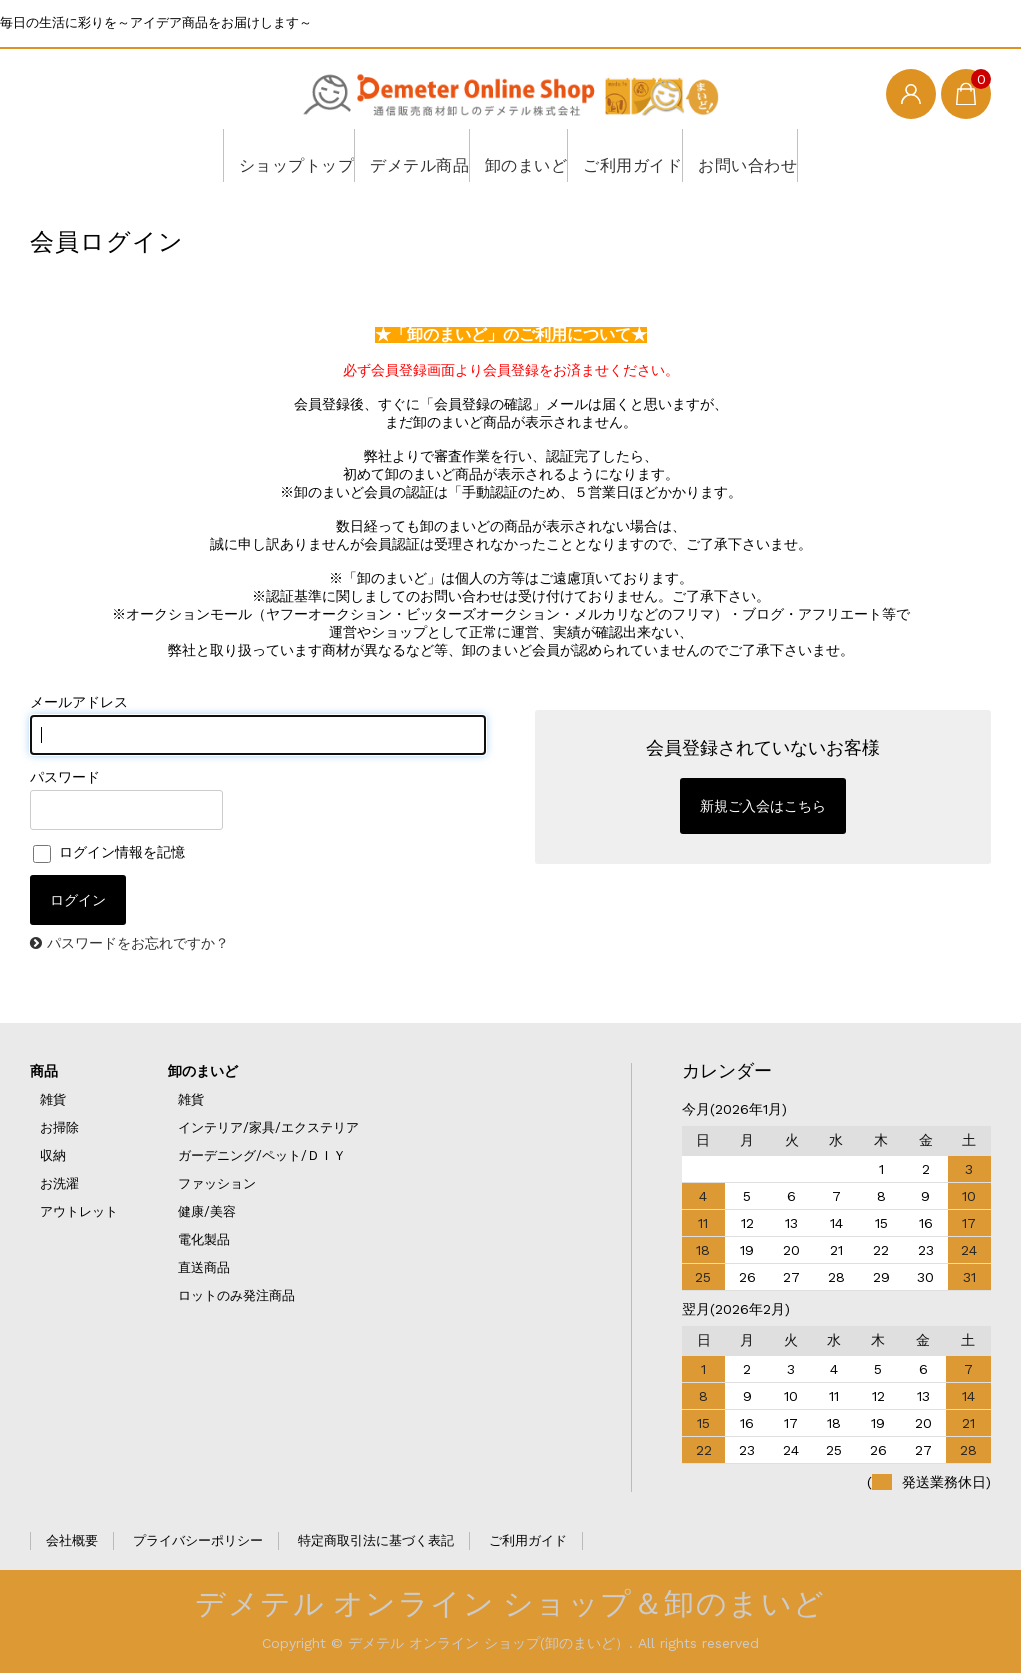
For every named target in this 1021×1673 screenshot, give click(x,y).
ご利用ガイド (633, 155)
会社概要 (72, 1540)
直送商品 (204, 1267)
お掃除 (59, 1127)
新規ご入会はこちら (763, 806)
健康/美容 (207, 1211)
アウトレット (79, 1211)
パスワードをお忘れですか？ (138, 943)
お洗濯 (59, 1183)
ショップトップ (272, 155)
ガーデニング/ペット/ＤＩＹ (262, 1155)
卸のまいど (518, 155)
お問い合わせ (756, 155)
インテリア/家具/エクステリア (268, 1127)
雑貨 (53, 1099)
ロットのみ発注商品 (236, 1295)
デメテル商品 (402, 155)
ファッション (217, 1183)
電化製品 (204, 1239)
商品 (44, 1071)
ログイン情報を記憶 (109, 852)
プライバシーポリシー (198, 1540)
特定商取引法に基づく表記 (376, 1540)
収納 (53, 1155)
